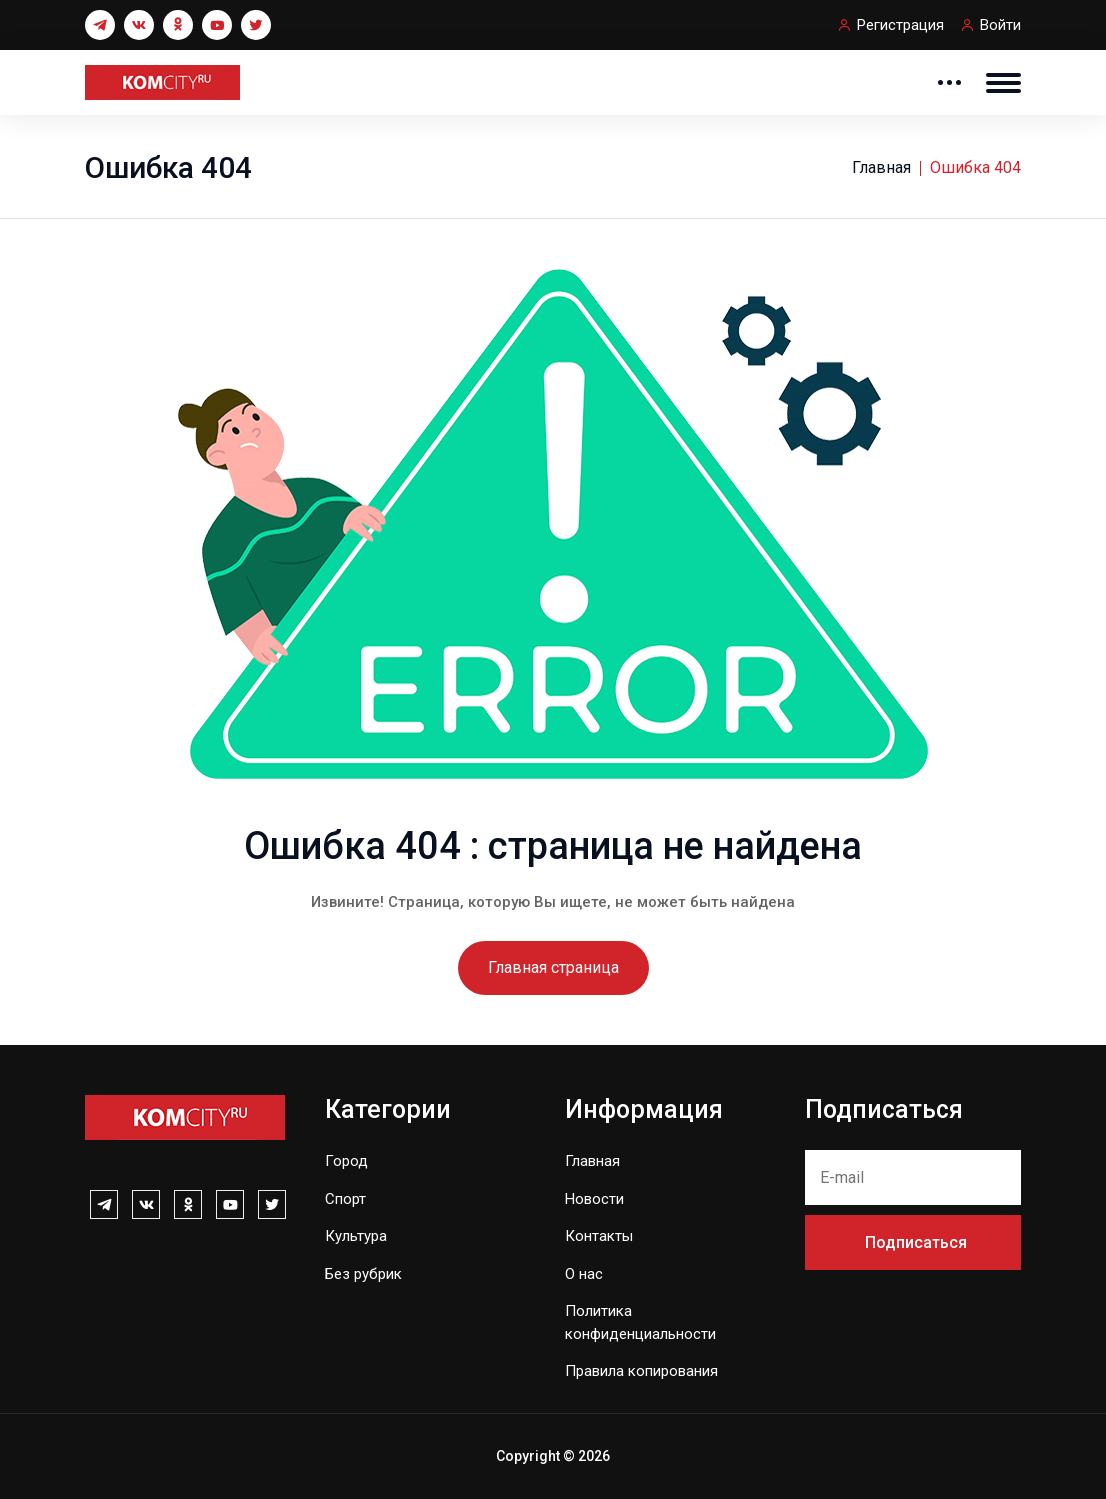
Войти (1000, 25)
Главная (881, 167)
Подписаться (916, 1242)
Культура (356, 1236)
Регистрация (900, 25)
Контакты (599, 1236)
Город (346, 1161)
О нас (584, 1274)
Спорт (345, 1199)
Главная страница (553, 967)
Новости (594, 1199)
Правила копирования (641, 1371)
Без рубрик (363, 1274)
